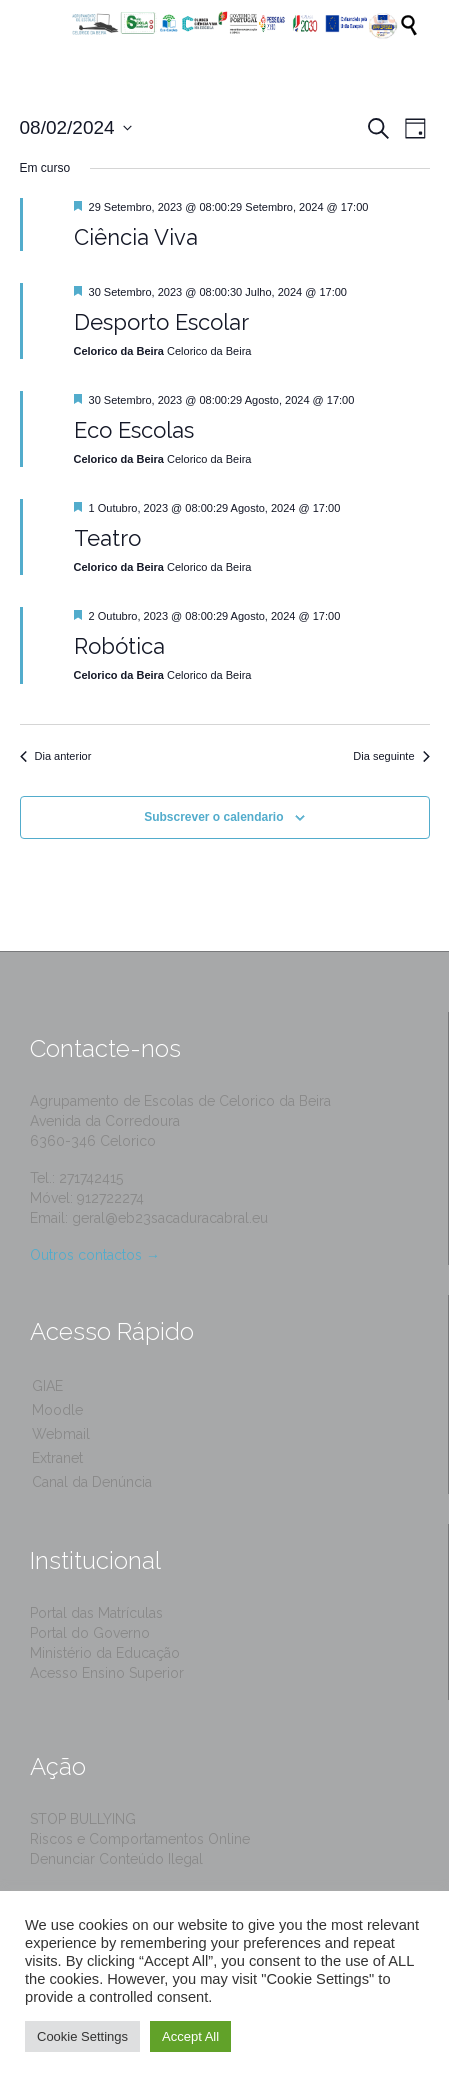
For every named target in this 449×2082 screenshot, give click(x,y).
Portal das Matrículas (96, 1613)
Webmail (61, 1434)
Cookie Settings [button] (82, 2036)
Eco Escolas (134, 430)
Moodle (57, 1410)
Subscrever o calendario (213, 817)
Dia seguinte (391, 756)
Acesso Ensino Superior (107, 1673)
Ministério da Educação (105, 1653)
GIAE (47, 1386)
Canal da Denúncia (92, 1482)
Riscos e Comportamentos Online (140, 1839)
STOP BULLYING (83, 1819)
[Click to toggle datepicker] (76, 128)
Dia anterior (56, 756)
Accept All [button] (190, 2036)
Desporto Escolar (161, 322)
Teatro (107, 538)
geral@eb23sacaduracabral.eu (170, 1218)
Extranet (57, 1458)
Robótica (119, 646)
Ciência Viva (136, 237)
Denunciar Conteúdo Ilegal (116, 1859)
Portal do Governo (90, 1633)
